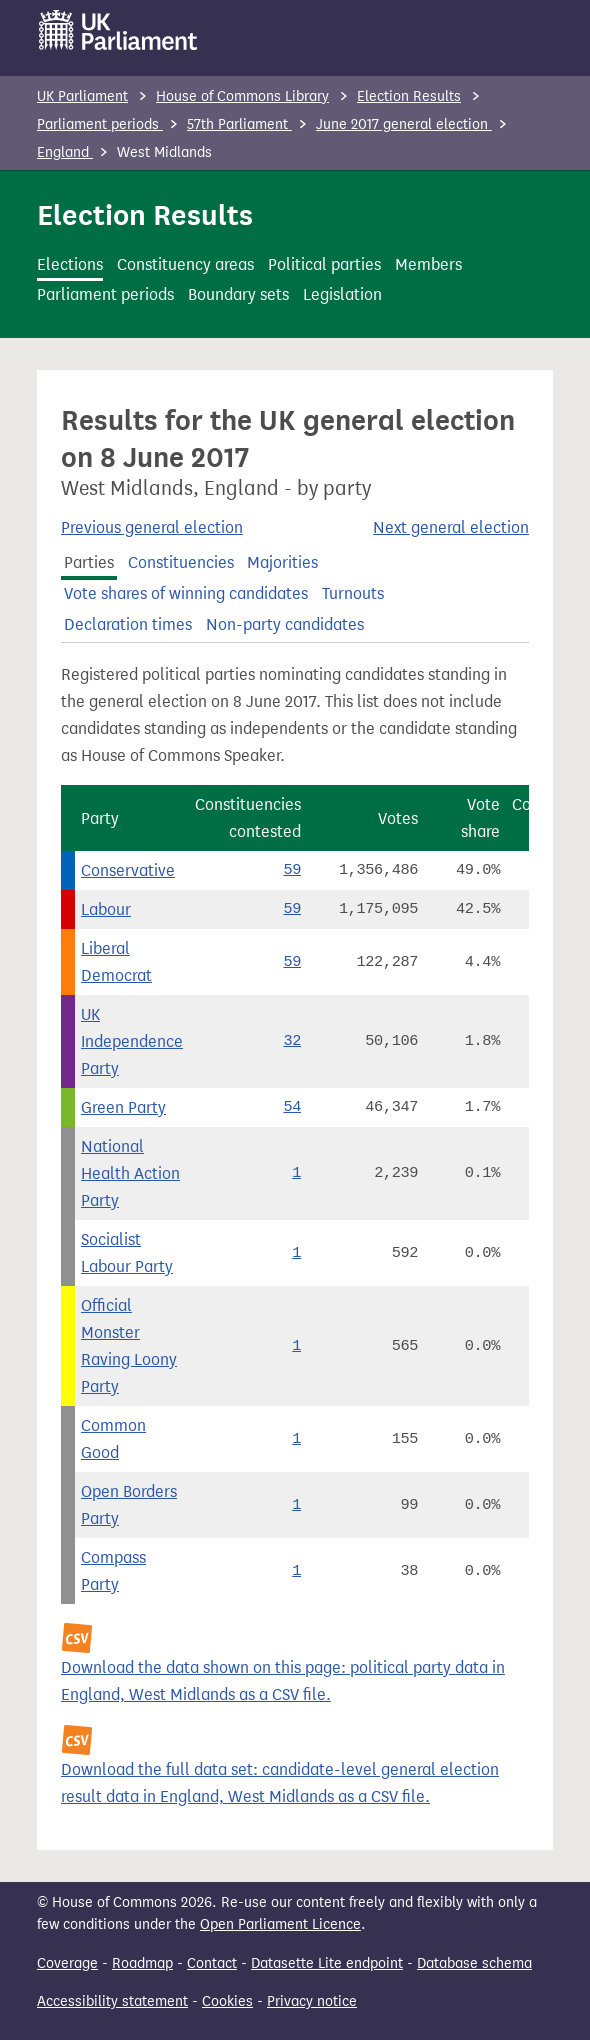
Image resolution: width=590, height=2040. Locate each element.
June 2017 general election (404, 124)
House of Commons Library (242, 96)
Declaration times (128, 624)
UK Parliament (82, 96)
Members (428, 264)
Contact (212, 1963)
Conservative (128, 870)
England (65, 152)
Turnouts (353, 593)
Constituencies (181, 562)
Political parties (324, 264)
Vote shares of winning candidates (186, 593)
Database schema (474, 1963)
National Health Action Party (130, 1173)
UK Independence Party (132, 1041)
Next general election (451, 527)
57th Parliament (239, 124)
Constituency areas (185, 264)
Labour (106, 909)
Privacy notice (312, 2001)
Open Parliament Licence (280, 1924)
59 (292, 870)
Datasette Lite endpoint (327, 1963)
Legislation (342, 294)
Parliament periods (100, 124)
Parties (89, 562)
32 (292, 1041)
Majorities (282, 562)
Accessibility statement (112, 2001)
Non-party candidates (285, 624)
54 (292, 1107)
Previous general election (152, 527)
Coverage (67, 1963)
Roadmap (142, 1963)
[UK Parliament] (118, 30)
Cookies (227, 2001)
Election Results (409, 96)
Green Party (123, 1107)
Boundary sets (238, 294)
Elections (70, 264)
